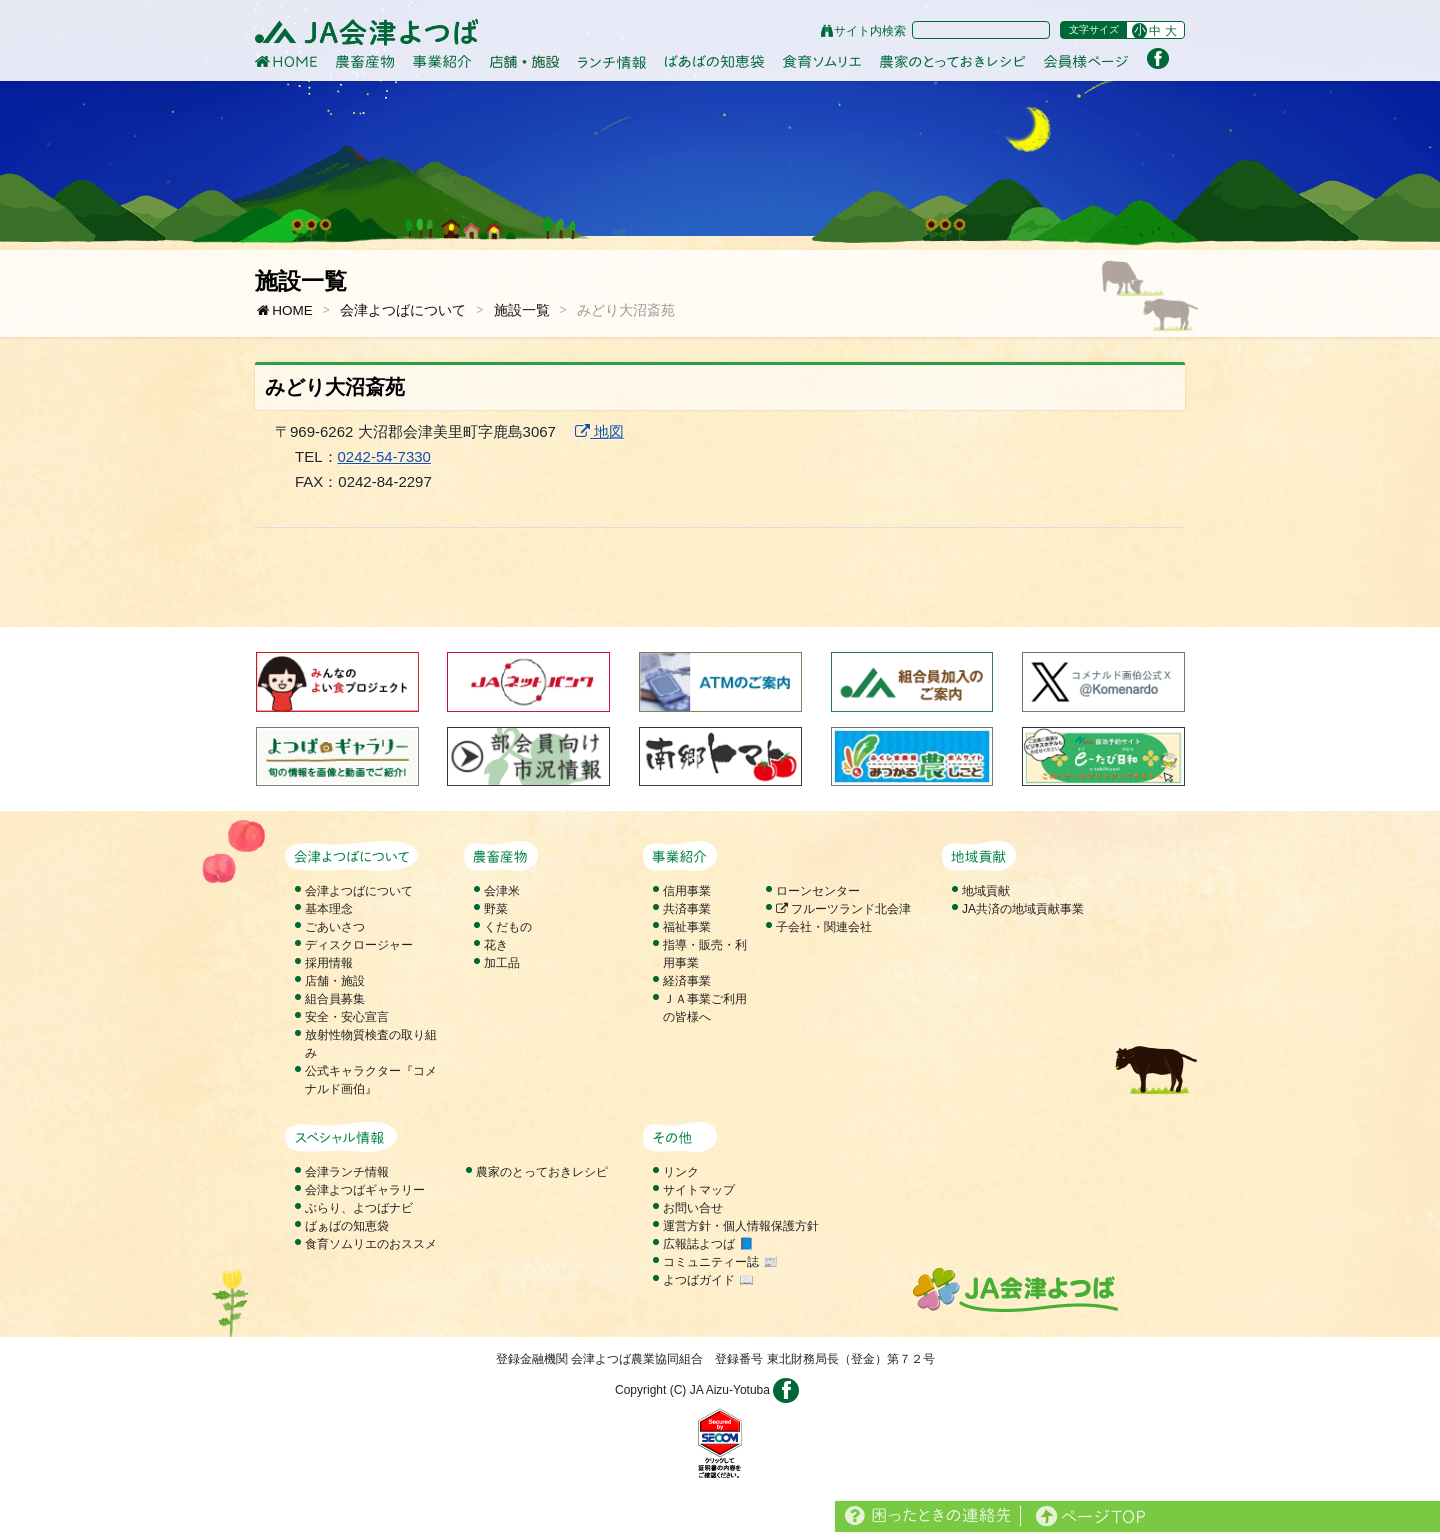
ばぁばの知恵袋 (347, 1226)
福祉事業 (687, 927)
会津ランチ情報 (347, 1172)
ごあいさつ (335, 927)
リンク (681, 1172)
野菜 (496, 909)
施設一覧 (522, 310)
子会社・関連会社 (824, 927)
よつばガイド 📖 (708, 1280)
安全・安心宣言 (347, 1017)
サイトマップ (699, 1190)
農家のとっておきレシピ (542, 1172)
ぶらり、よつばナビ (359, 1208)
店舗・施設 (335, 981)
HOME (284, 310)
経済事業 (687, 981)
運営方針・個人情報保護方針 (741, 1226)
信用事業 (687, 891)
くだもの (508, 927)
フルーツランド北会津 (843, 909)
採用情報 (329, 963)
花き (496, 945)
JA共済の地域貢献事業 (1023, 909)
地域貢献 (986, 891)
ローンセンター (818, 891)
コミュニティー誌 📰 (720, 1262)
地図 (599, 431)
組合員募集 (335, 999)
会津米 (502, 891)
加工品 (502, 963)
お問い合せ (693, 1208)
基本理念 (329, 909)
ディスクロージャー (359, 945)
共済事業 (687, 909)
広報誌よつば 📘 (708, 1244)
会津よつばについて (403, 310)
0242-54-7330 (384, 456)
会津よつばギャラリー (365, 1190)
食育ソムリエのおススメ (371, 1244)
